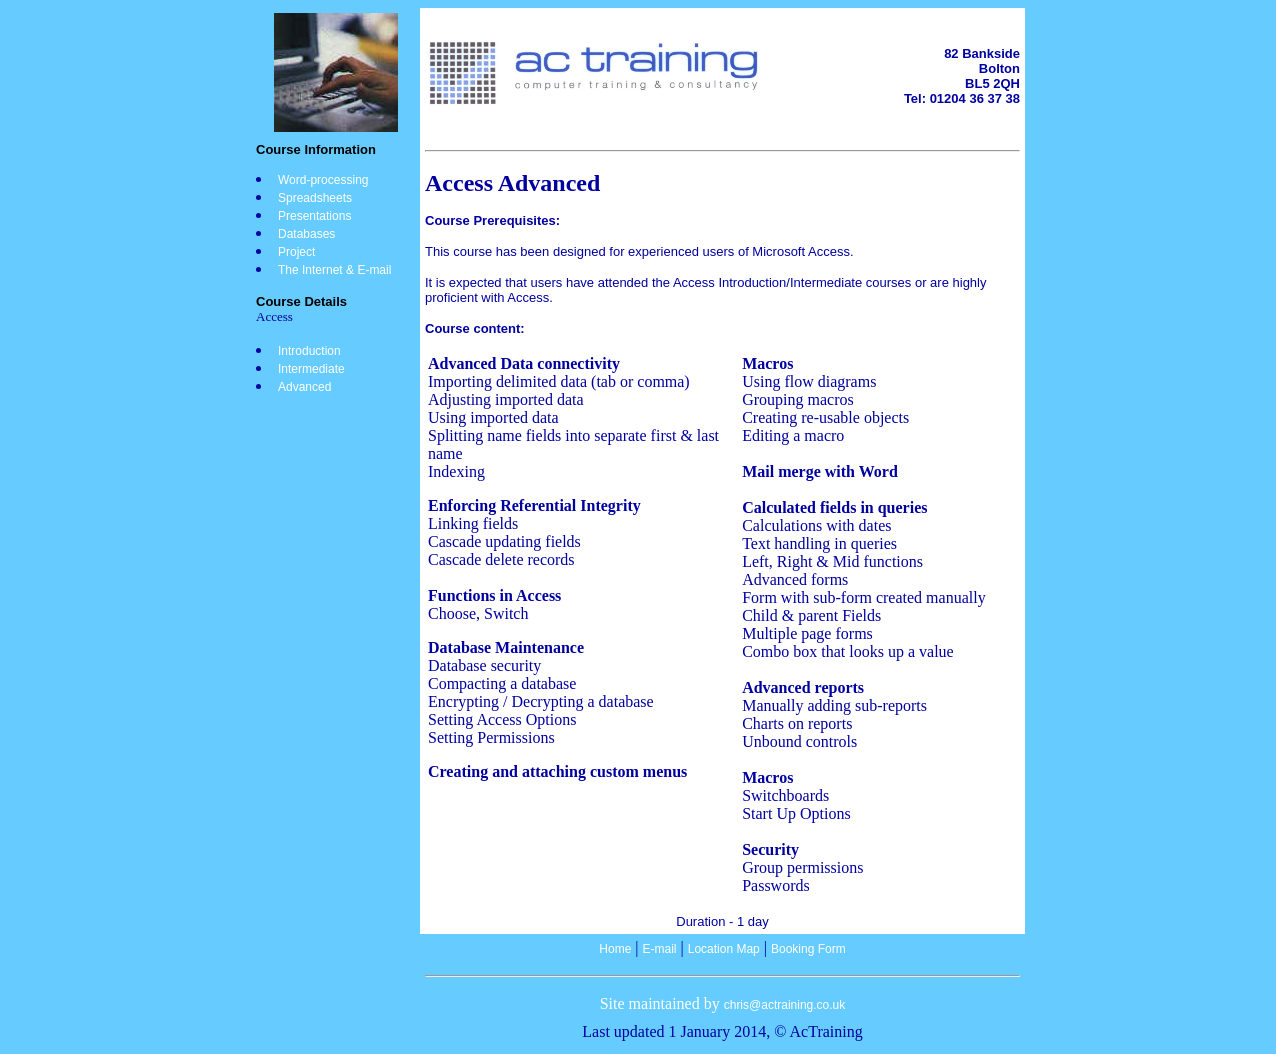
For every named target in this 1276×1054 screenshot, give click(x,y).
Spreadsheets (315, 198)
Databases (306, 234)
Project (296, 252)
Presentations (314, 216)
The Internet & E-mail (334, 270)
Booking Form (808, 949)
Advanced (304, 387)
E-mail (660, 949)
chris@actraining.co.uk (785, 1005)
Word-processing (323, 180)
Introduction (309, 351)
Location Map (724, 949)
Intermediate (311, 369)
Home (615, 949)
